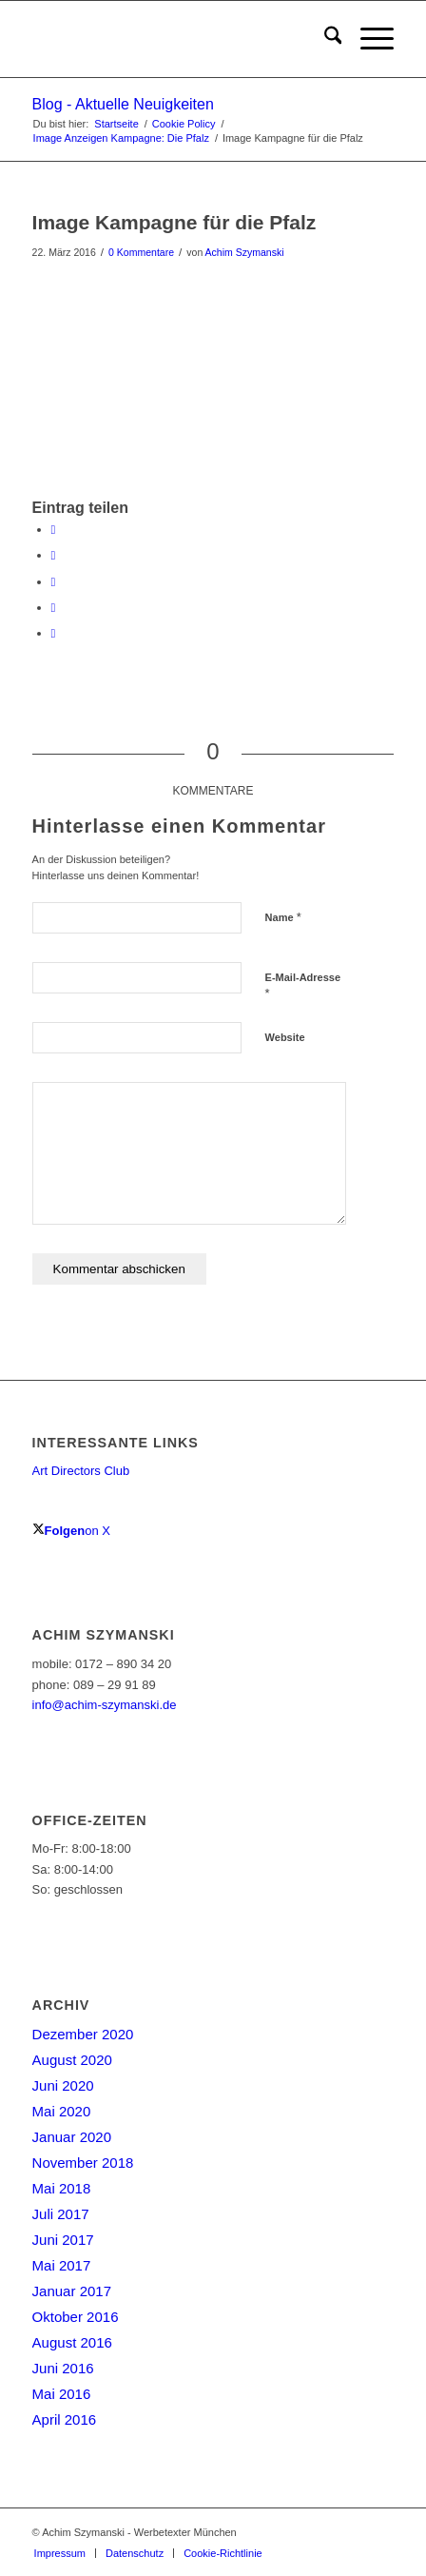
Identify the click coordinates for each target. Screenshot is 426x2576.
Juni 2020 (63, 2085)
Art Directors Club (81, 1471)
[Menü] (367, 39)
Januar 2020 (71, 2137)
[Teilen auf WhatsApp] (53, 582)
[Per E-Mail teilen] (53, 633)
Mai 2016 (61, 2394)
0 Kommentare (141, 252)
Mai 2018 (61, 2188)
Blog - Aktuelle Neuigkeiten (123, 104)
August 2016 (72, 2342)
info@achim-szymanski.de (104, 1705)
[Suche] (323, 39)
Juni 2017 (63, 2240)
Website (285, 1037)
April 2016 (64, 2419)
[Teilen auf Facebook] (53, 529)
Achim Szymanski (244, 252)
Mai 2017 (61, 2265)
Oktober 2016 (75, 2317)
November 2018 (83, 2162)
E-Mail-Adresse (302, 986)
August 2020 (72, 2060)
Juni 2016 (63, 2368)
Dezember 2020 (83, 2034)
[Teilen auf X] (53, 555)
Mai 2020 (61, 2111)
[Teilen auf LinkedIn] (53, 607)
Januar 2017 (71, 2291)
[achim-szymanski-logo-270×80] (177, 39)
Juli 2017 (60, 2214)
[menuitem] (323, 39)
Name (283, 917)
